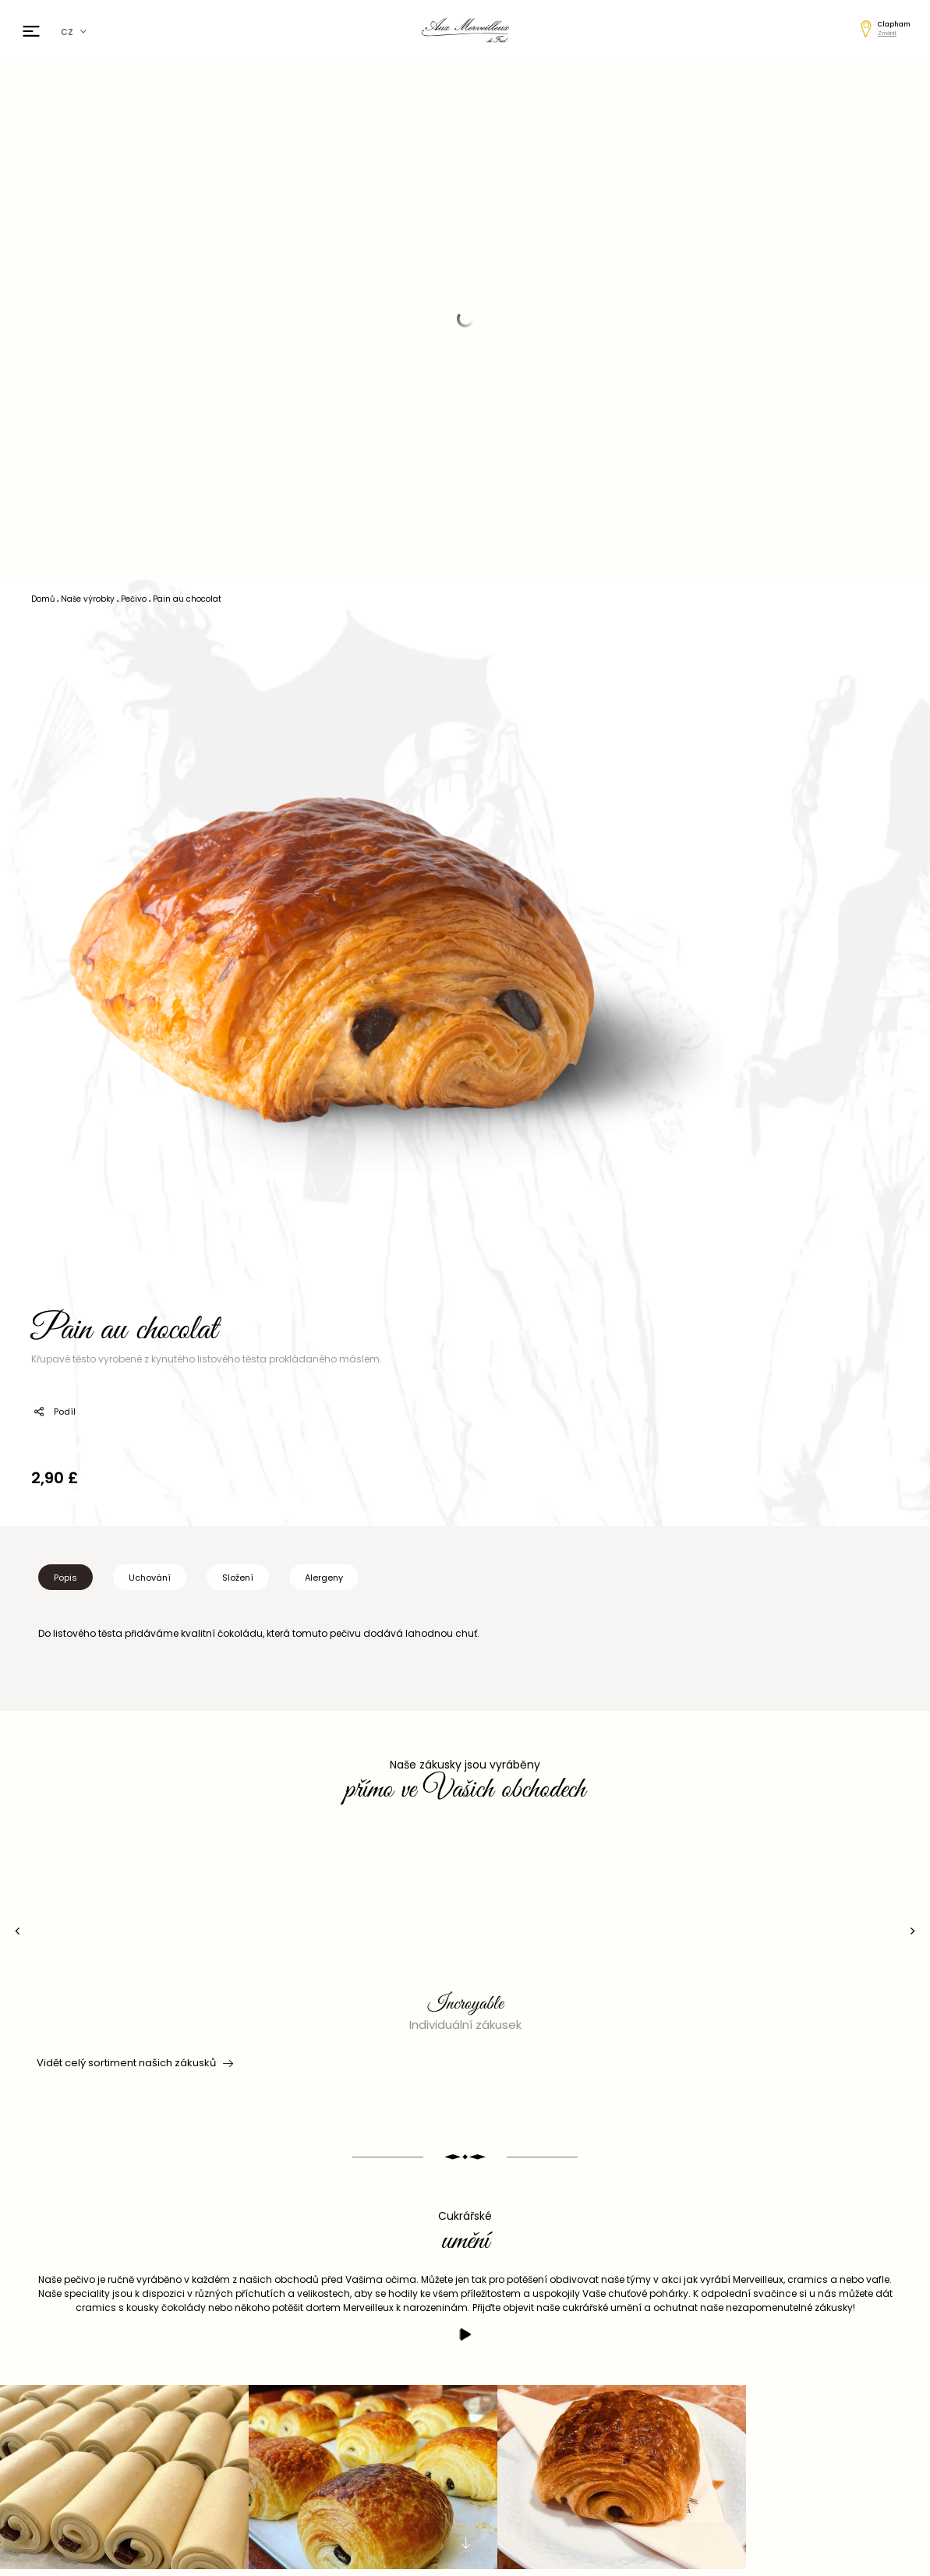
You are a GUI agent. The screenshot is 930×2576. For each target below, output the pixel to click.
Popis (65, 1577)
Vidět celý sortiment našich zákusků (134, 2063)
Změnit (887, 33)
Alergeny (324, 1577)
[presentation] (17, 1931)
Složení (237, 1577)
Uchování (150, 1577)
